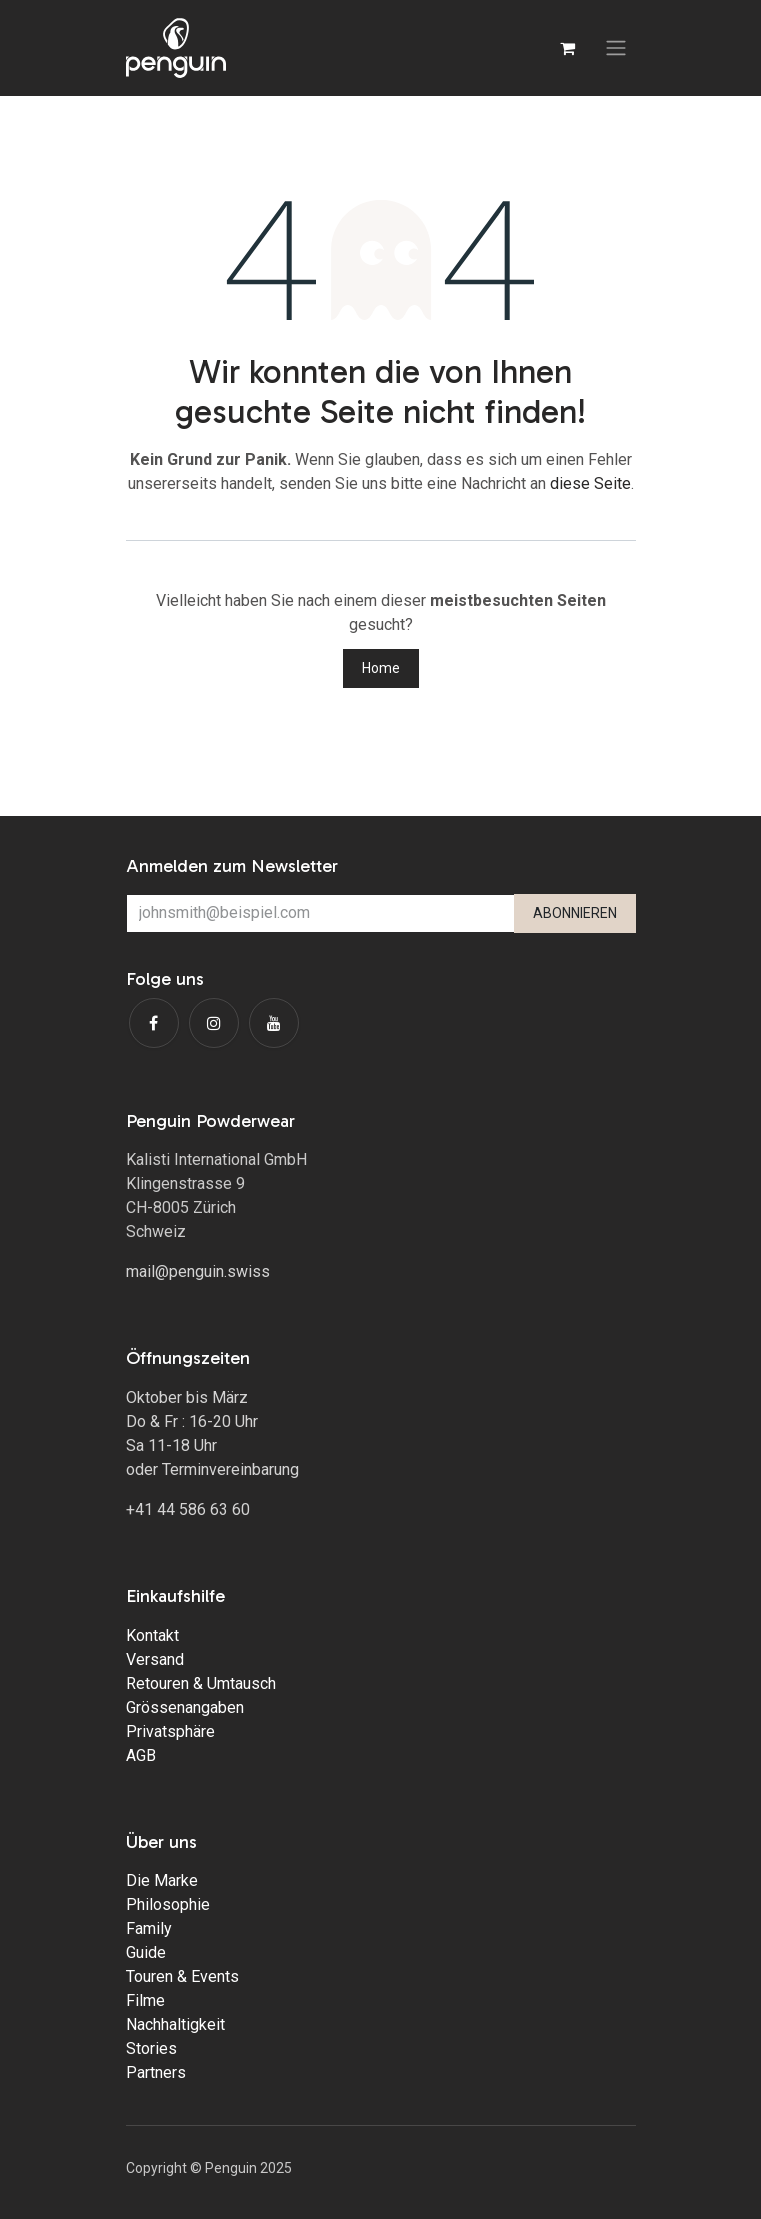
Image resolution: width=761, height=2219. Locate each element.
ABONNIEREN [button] (575, 913)
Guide (146, 1952)
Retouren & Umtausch (201, 1683)
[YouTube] (274, 1023)
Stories (151, 2048)
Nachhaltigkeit (175, 2024)
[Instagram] (214, 1023)
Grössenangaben (185, 1707)
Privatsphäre (170, 1731)
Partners (156, 2072)
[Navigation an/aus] (616, 48)
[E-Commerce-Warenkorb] (568, 48)
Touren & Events (182, 1976)
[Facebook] (154, 1023)
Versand (155, 1659)
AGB (141, 1755)
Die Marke (162, 1880)
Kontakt (152, 1635)
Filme (145, 2000)
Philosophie (168, 1904)
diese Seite (590, 483)
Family (149, 1928)
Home (381, 668)
